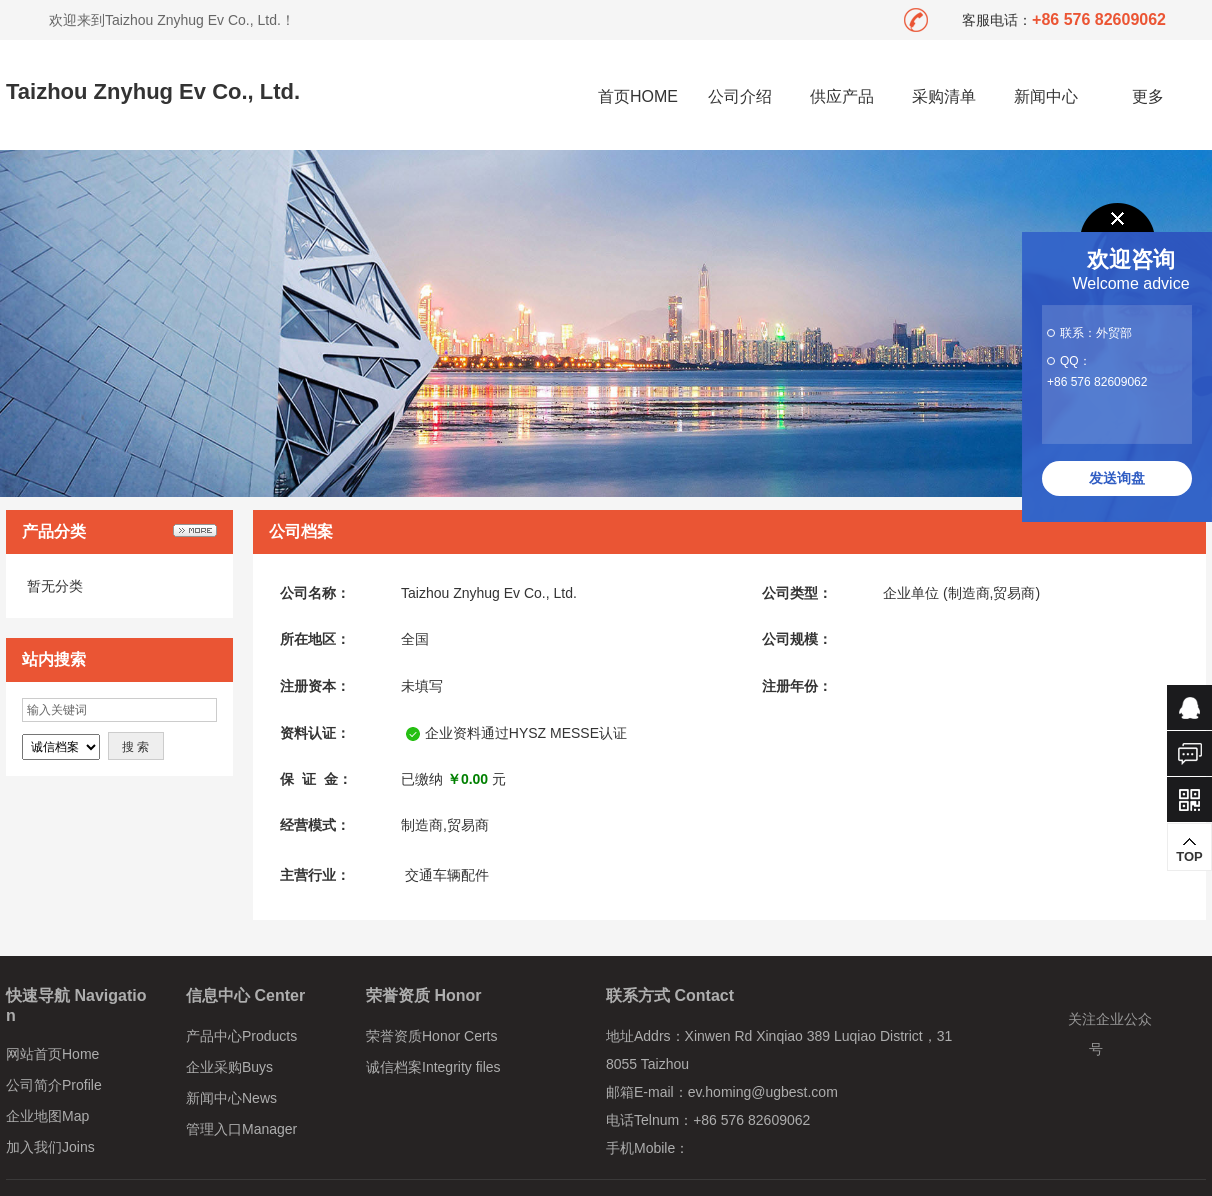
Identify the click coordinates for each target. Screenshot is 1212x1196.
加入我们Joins (50, 1147)
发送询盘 (1117, 478)
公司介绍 (740, 96)
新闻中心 (1046, 96)
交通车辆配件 (447, 875)
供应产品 (842, 96)
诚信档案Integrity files (433, 1067)
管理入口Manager (241, 1129)
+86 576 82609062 (1097, 382)
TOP (1189, 850)
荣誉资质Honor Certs (431, 1036)
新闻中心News (231, 1098)
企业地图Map (47, 1116)
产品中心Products (241, 1036)
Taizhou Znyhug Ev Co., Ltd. (153, 91)
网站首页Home (52, 1054)
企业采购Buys (229, 1067)
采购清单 (944, 96)
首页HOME (638, 96)
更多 (1148, 96)
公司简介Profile (54, 1085)
